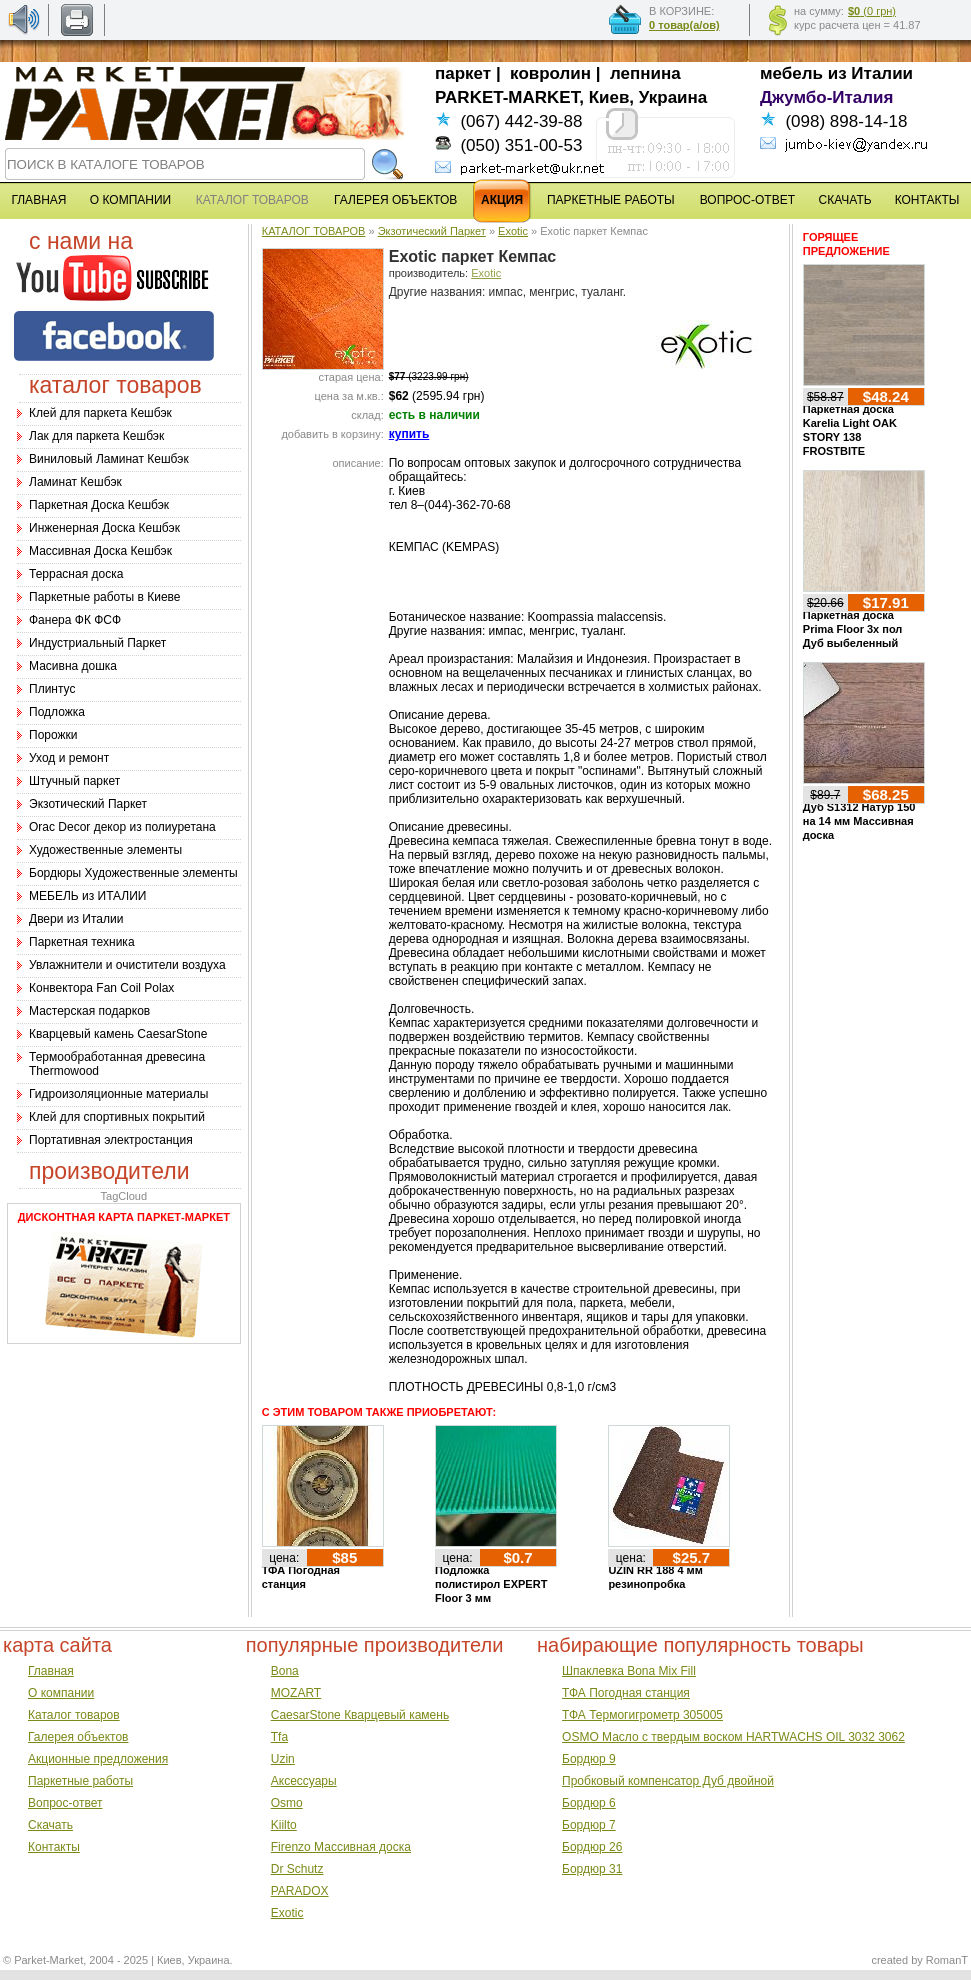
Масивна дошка (73, 666)
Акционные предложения (98, 1759)
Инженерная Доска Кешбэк (104, 528)
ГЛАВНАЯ (38, 200)
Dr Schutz (297, 1869)
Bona (285, 1671)
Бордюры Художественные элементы (133, 873)
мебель (791, 73)
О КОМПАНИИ (130, 200)
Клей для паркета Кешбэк (100, 413)
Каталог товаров (74, 1715)
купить (409, 434)
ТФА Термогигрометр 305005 (642, 1715)
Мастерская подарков (89, 1011)
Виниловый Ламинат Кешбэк (109, 459)
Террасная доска (76, 574)
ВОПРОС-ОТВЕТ (747, 200)
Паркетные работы (80, 1781)
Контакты (54, 1847)
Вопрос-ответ (65, 1803)
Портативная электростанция (111, 1140)
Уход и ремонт (69, 758)
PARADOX (300, 1891)
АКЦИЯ (502, 200)
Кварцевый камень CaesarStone (118, 1034)
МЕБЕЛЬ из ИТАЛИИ (87, 896)
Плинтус (52, 689)
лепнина (645, 73)
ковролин (550, 73)
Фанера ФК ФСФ (75, 620)
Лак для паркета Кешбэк (96, 436)
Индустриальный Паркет (97, 643)
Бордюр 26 (592, 1847)
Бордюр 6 (589, 1803)
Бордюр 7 (589, 1825)
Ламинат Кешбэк (75, 482)
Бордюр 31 (592, 1869)
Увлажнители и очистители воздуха (127, 965)
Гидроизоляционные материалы (118, 1094)
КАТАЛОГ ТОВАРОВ (314, 231)
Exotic (513, 231)
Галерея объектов (78, 1737)
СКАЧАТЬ (845, 200)
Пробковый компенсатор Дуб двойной (668, 1781)
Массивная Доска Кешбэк (100, 551)
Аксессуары (304, 1781)
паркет (463, 73)
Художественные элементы (105, 850)
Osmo (287, 1803)
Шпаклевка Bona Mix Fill (629, 1671)
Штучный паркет (74, 781)
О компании (61, 1693)
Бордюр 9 (589, 1759)
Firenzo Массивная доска (341, 1847)
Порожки (53, 735)
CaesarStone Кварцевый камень (360, 1715)
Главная (51, 1671)
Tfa (279, 1737)
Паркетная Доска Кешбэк (99, 505)
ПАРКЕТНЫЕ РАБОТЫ (611, 200)
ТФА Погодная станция (626, 1693)
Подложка (57, 712)
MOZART (296, 1693)
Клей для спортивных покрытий (117, 1117)
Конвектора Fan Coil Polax (101, 988)
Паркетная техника (82, 942)
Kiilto (284, 1825)
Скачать (50, 1825)
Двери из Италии (76, 919)
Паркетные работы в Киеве (104, 597)
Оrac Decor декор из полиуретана (122, 827)
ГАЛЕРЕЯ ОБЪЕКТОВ (395, 200)
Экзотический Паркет (88, 804)
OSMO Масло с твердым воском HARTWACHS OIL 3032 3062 (733, 1737)
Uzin (283, 1759)
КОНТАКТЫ (927, 200)
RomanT (947, 1960)
